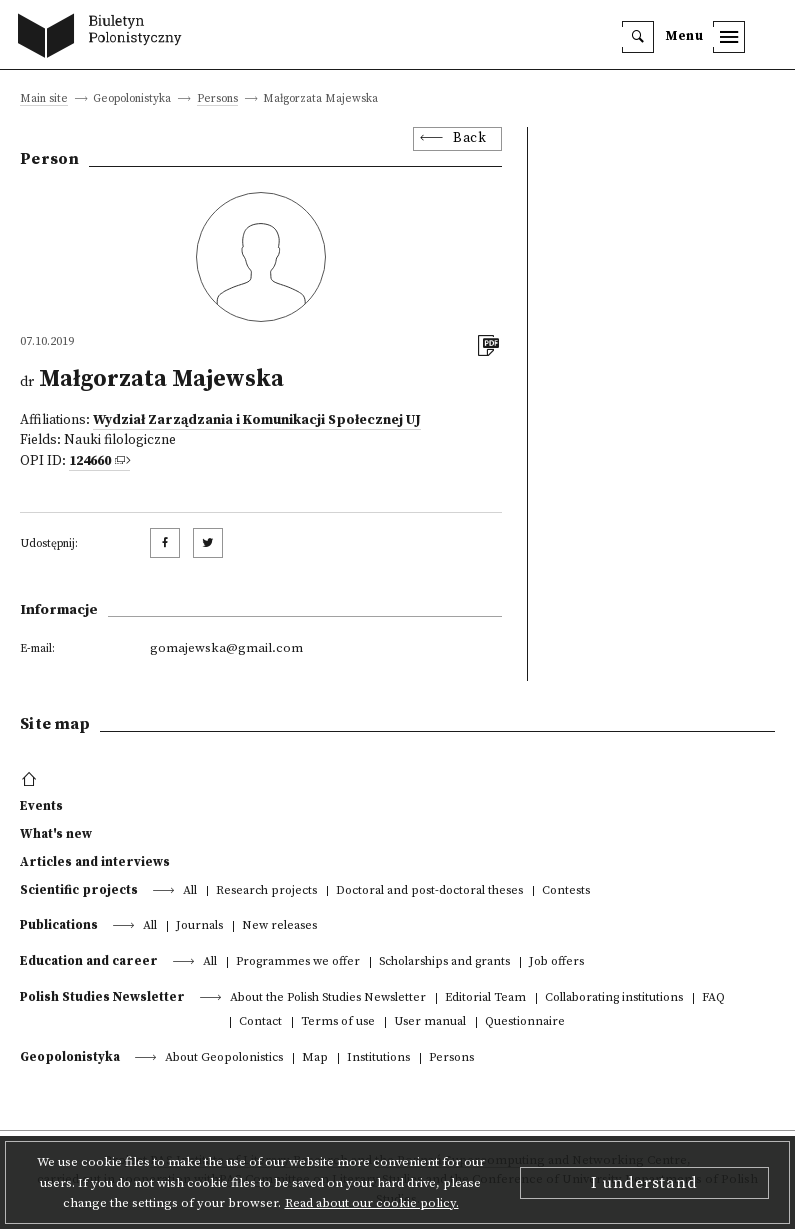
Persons (217, 99)
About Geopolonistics (224, 1058)
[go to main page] (104, 38)
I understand (644, 1183)
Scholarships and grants (444, 962)
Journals (199, 926)
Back (469, 138)
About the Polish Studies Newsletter (328, 998)
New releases (279, 926)
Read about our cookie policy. (372, 1203)
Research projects (266, 891)
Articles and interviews (95, 862)
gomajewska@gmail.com (226, 648)
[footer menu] (31, 780)
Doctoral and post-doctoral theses (429, 891)
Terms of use (338, 1022)
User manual (430, 1022)
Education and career (89, 961)
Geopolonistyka (70, 1057)
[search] (638, 37)
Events (41, 806)
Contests (566, 891)
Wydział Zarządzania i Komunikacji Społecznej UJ (257, 420)
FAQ (713, 998)
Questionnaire (525, 1022)
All (190, 891)
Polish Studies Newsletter (102, 997)
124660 (90, 461)
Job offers (556, 962)
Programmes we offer (298, 962)
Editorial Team (485, 998)
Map (315, 1058)
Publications (59, 925)
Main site (44, 99)
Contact (260, 1022)
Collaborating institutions (614, 998)
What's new (56, 834)
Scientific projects (79, 890)
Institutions (378, 1058)
